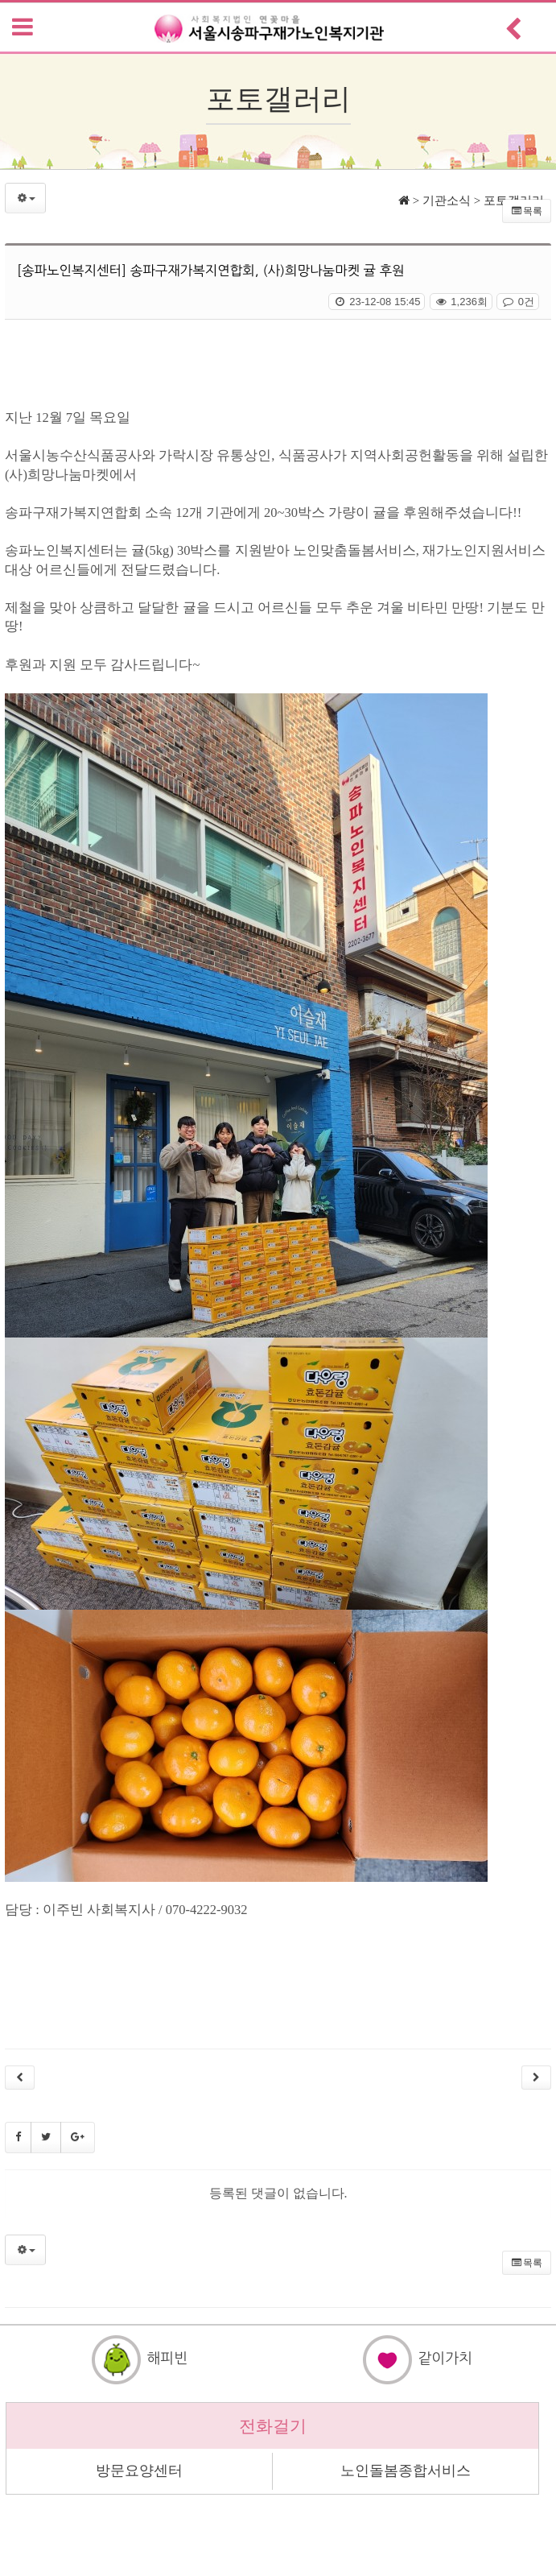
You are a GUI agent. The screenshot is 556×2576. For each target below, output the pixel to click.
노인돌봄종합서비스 (405, 2470)
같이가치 (416, 2358)
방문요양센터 (139, 2470)
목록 (526, 211)
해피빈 (138, 2358)
